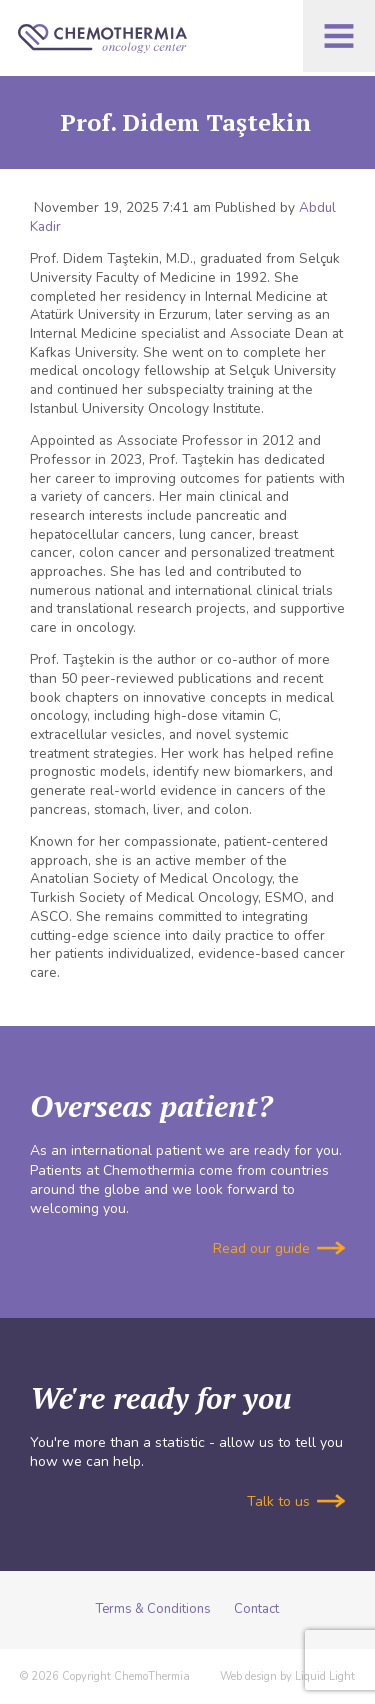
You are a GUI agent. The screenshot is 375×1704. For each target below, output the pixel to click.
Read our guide (279, 1248)
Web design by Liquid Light (287, 1676)
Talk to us (296, 1501)
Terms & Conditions (153, 1609)
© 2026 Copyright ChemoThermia (105, 1676)
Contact (256, 1609)
